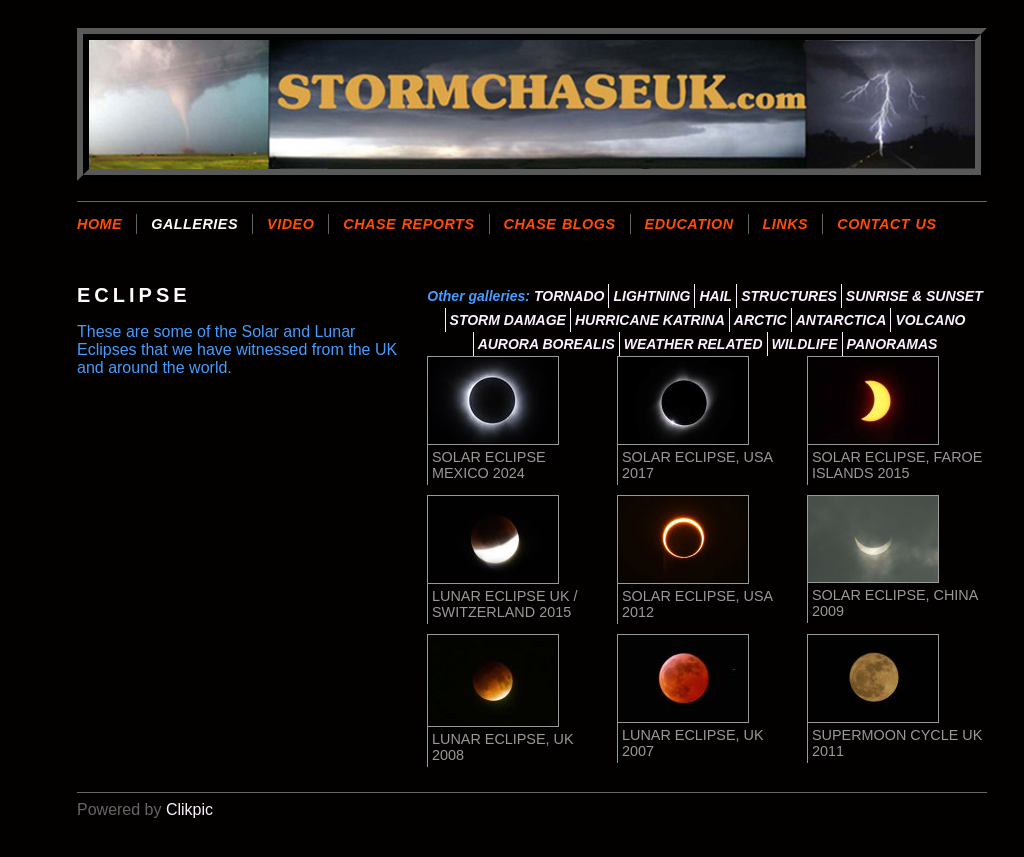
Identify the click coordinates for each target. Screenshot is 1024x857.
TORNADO (569, 296)
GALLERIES (194, 224)
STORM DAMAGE (508, 320)
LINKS (786, 224)
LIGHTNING (651, 296)
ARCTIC (760, 320)
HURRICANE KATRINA (650, 320)
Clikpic (189, 809)
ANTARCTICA (841, 320)
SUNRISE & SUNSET (914, 296)
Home (99, 224)
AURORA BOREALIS (546, 344)
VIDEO (290, 224)
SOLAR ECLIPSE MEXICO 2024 (489, 465)
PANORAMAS (892, 344)
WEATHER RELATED (693, 344)
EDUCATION (689, 224)
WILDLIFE (805, 344)
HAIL (715, 296)
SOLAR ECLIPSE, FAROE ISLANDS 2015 (897, 465)
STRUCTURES (789, 296)
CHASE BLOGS (560, 224)
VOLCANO (930, 320)
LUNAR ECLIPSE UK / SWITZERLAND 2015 (505, 604)
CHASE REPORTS (408, 224)
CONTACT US (886, 224)
